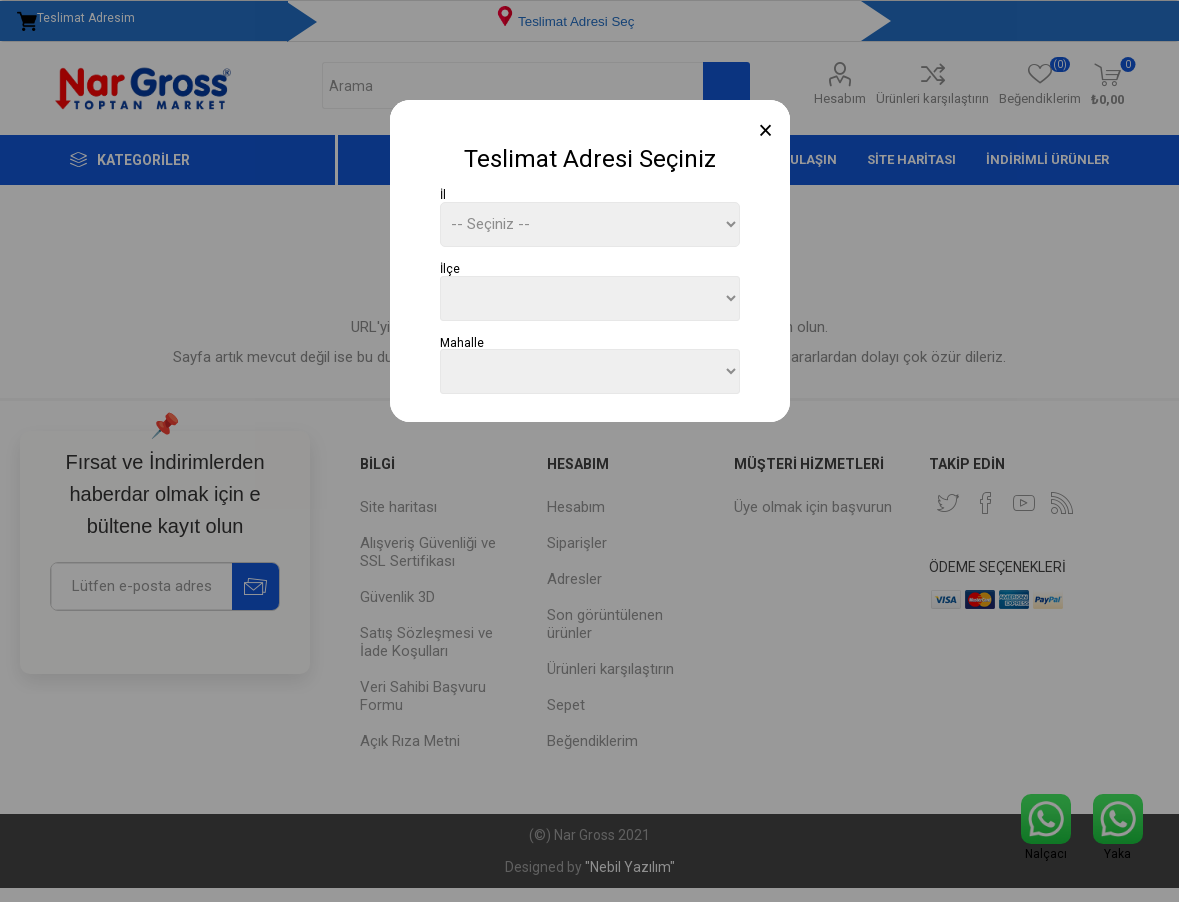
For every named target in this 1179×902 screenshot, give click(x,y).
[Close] (765, 130)
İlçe (450, 269)
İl (443, 195)
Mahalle (462, 342)
